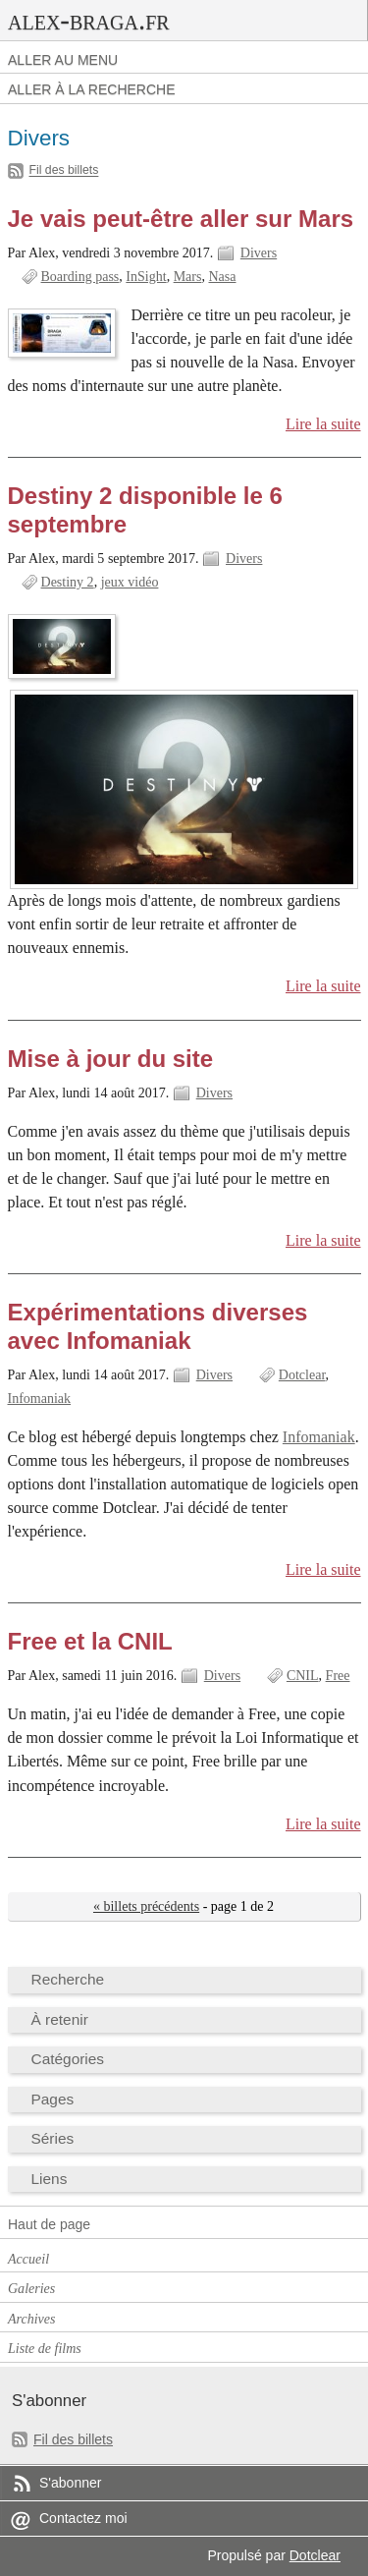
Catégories (68, 2058)
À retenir (59, 2019)
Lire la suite (323, 424)
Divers (258, 253)
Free (338, 1675)
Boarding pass (80, 276)
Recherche (68, 1979)
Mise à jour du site (111, 1058)
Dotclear (302, 1375)
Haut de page (49, 2224)
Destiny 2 (67, 582)
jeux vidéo (130, 582)
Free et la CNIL (90, 1641)
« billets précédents (146, 1906)
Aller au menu (63, 60)
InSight (146, 276)
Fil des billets (64, 171)
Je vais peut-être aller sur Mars (181, 218)
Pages (53, 2099)
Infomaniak (40, 1398)
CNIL (303, 1675)
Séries (53, 2138)
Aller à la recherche (92, 89)
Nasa (222, 276)
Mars (188, 276)
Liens (49, 2178)
